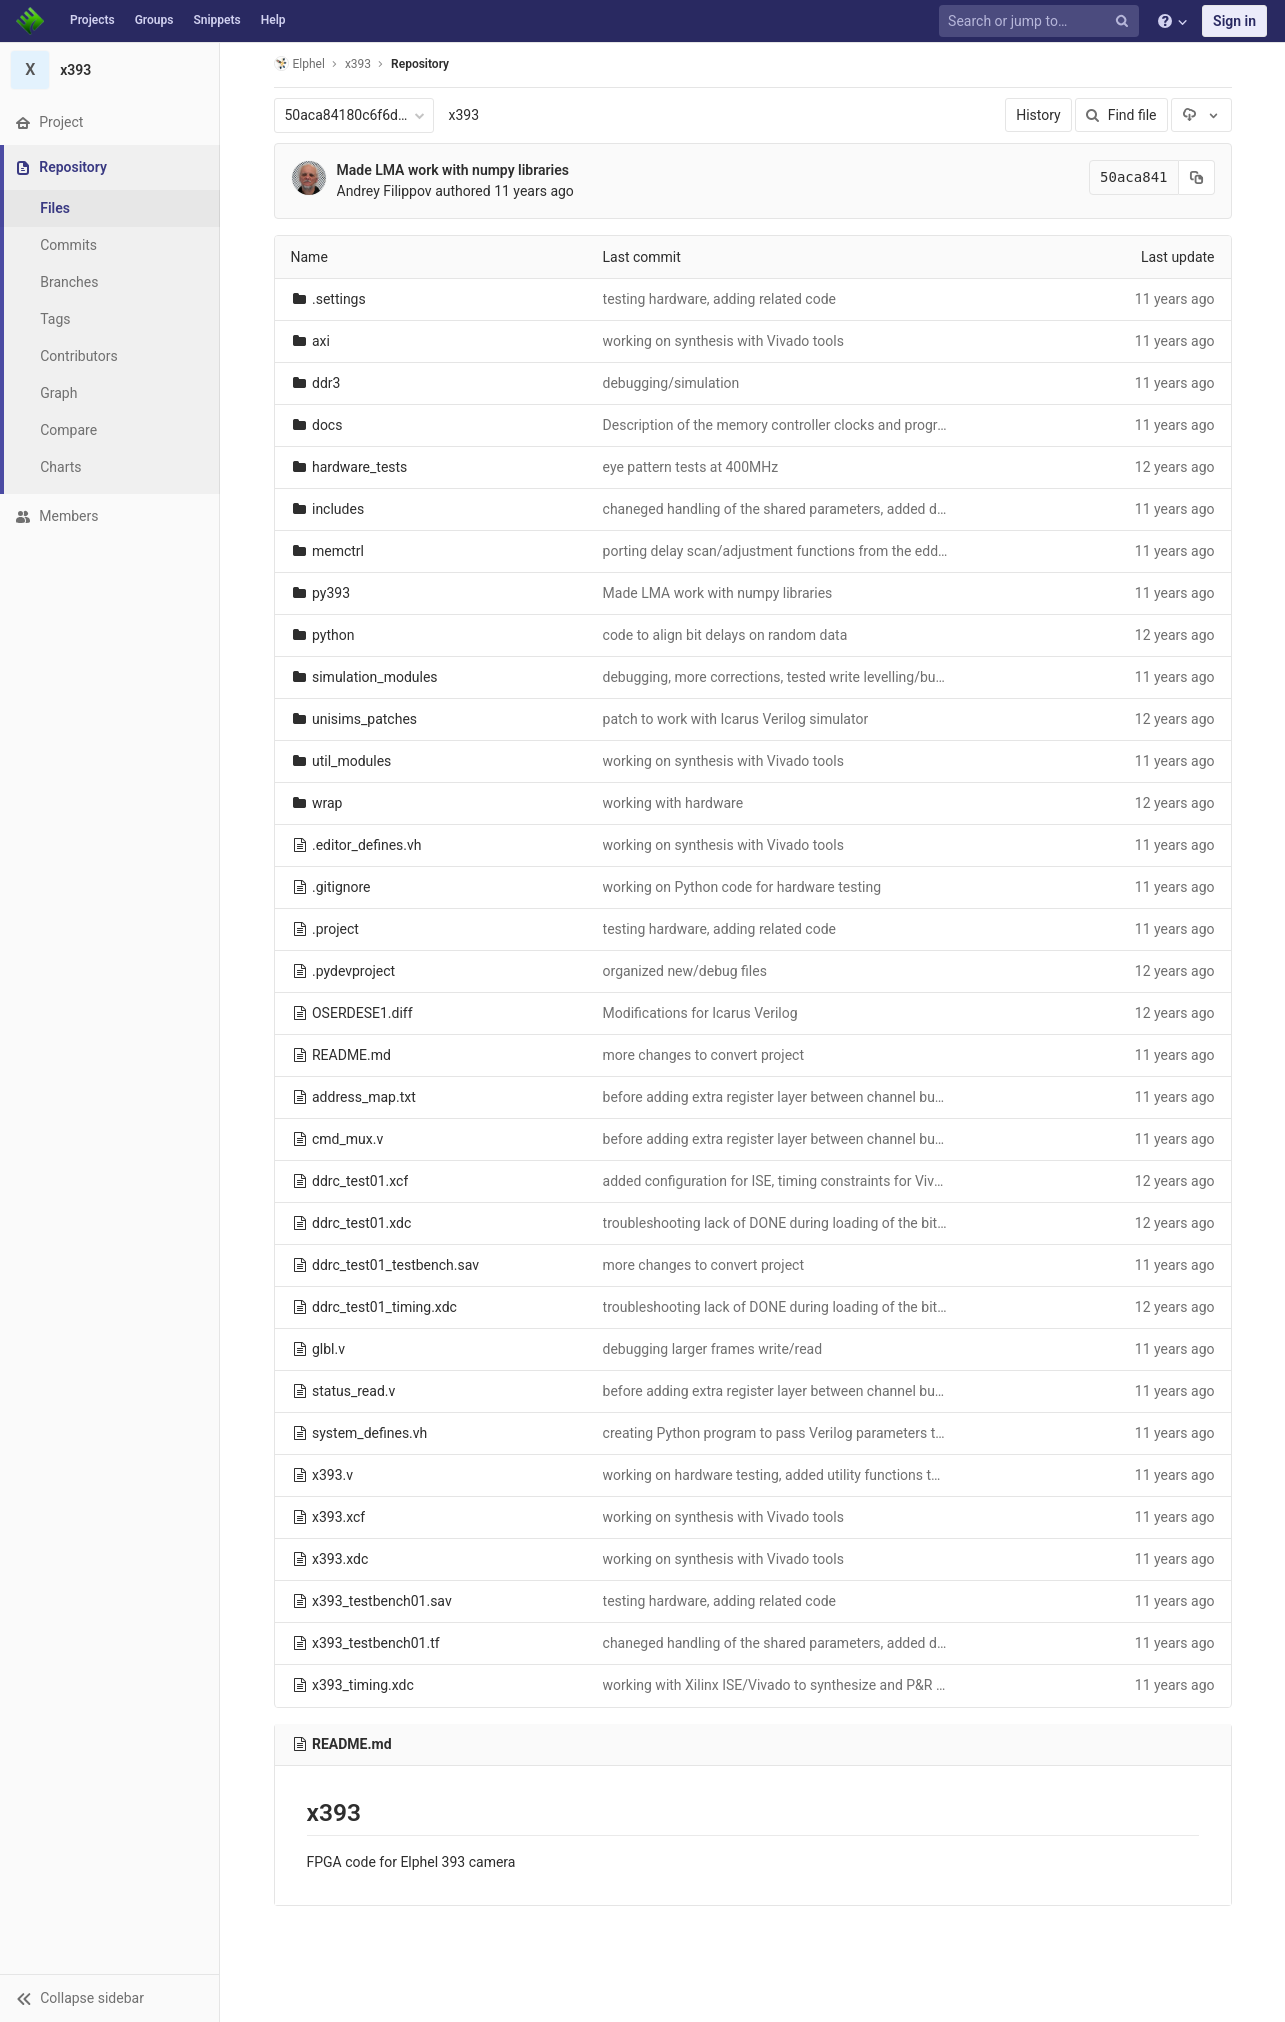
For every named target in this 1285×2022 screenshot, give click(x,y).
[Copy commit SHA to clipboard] (1197, 177)
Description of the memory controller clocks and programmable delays (821, 425)
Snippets (216, 20)
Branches (69, 282)
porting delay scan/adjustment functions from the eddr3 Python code (817, 551)
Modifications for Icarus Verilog (700, 1013)
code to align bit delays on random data (725, 635)
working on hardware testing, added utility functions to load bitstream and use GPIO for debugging (907, 1475)
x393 (464, 115)
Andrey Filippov (384, 191)
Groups (154, 20)
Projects (92, 20)
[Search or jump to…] (1042, 21)
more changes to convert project (703, 1055)
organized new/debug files (685, 971)
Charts (60, 467)
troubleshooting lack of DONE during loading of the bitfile (779, 1223)
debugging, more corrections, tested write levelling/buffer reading (805, 677)
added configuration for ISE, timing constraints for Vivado (780, 1181)
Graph (58, 393)
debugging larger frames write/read (713, 1349)
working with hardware (673, 803)
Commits (68, 245)
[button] (109, 1998)
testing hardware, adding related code (719, 299)
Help (273, 20)
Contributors (79, 356)
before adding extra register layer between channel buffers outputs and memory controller (881, 1097)
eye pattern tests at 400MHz (691, 467)
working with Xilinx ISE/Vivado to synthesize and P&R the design (802, 1685)
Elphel (299, 63)
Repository (420, 64)
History (1038, 115)
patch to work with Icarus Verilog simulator (736, 719)
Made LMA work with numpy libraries (453, 170)
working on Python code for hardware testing (742, 887)
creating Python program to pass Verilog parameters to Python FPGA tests (833, 1433)
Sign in (1234, 21)
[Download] (1201, 115)
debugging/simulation (671, 383)
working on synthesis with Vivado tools (723, 341)
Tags (55, 319)
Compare (68, 430)
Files (55, 208)
